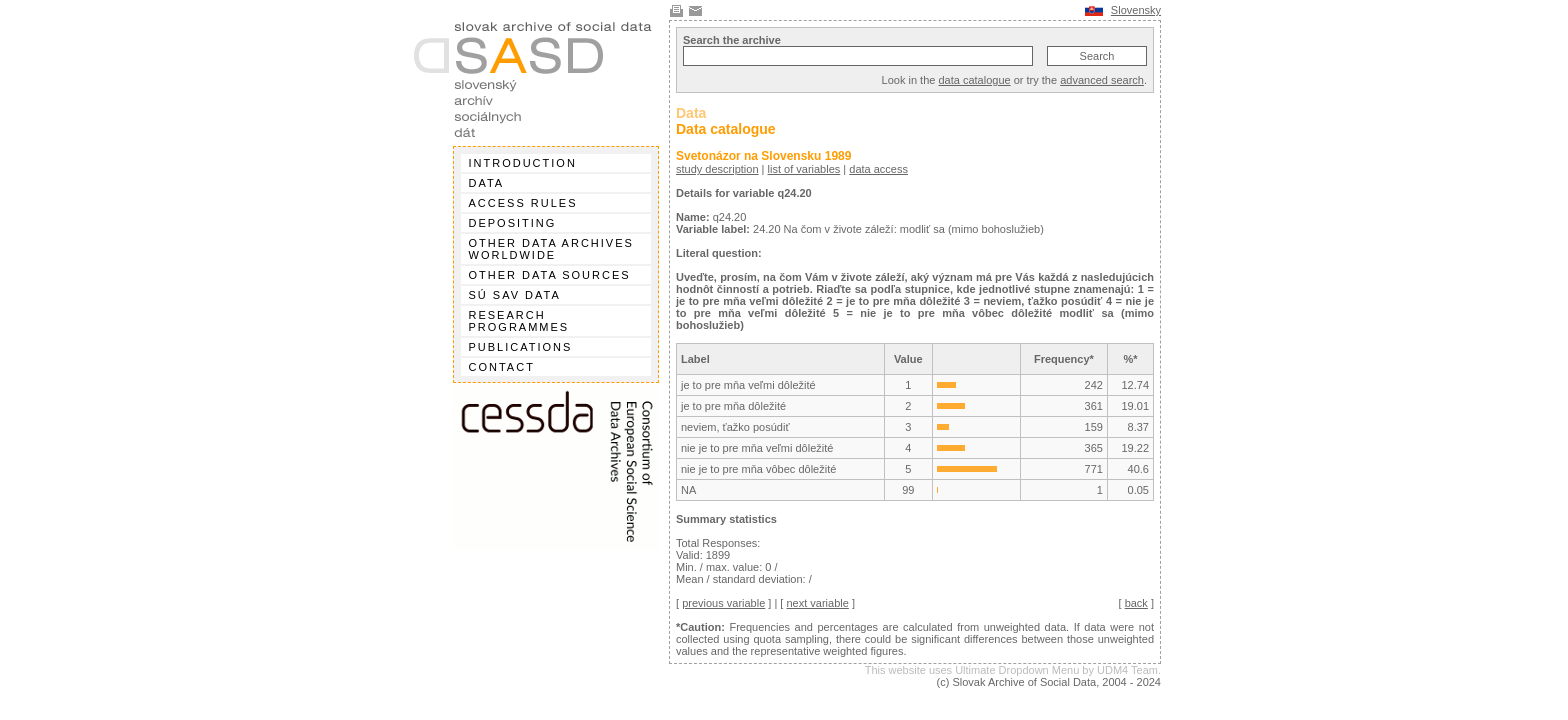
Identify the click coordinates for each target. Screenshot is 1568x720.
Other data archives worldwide (551, 249)
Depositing (513, 223)
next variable (817, 603)
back (1136, 603)
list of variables (804, 169)
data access (878, 169)
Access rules (523, 203)
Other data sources (550, 275)
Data (487, 183)
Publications (521, 347)
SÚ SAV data (515, 295)
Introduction (523, 163)
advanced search (1102, 80)
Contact (502, 367)
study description (717, 169)
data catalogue (974, 80)
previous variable (723, 603)
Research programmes (519, 321)
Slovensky (1136, 10)
